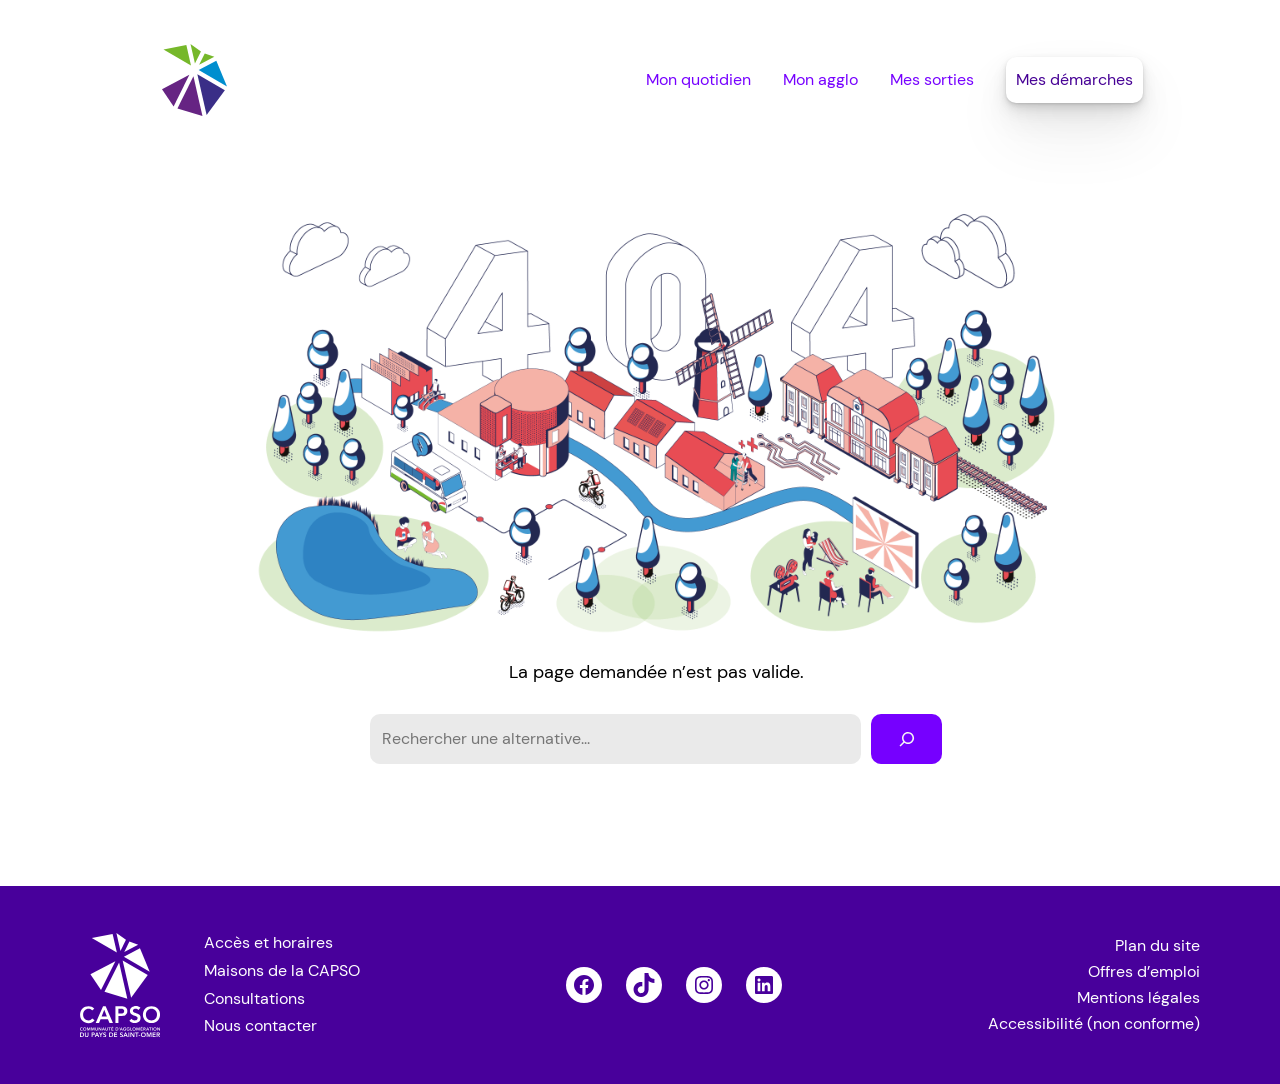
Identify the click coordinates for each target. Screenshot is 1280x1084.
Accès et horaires (268, 942)
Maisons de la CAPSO (282, 970)
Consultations (254, 998)
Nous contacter (260, 1025)
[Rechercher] (906, 738)
